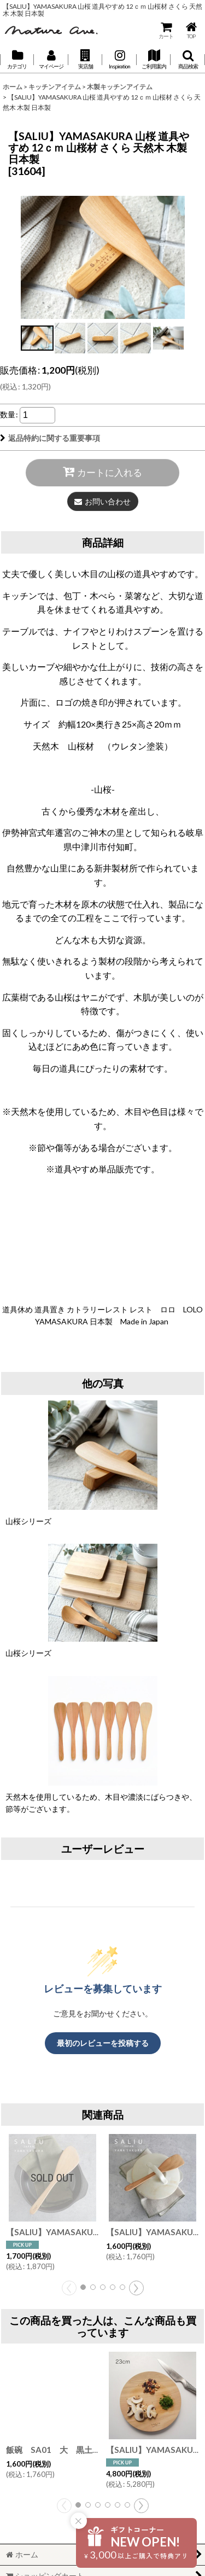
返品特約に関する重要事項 (50, 438)
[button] (85, 59)
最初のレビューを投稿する (103, 2043)
